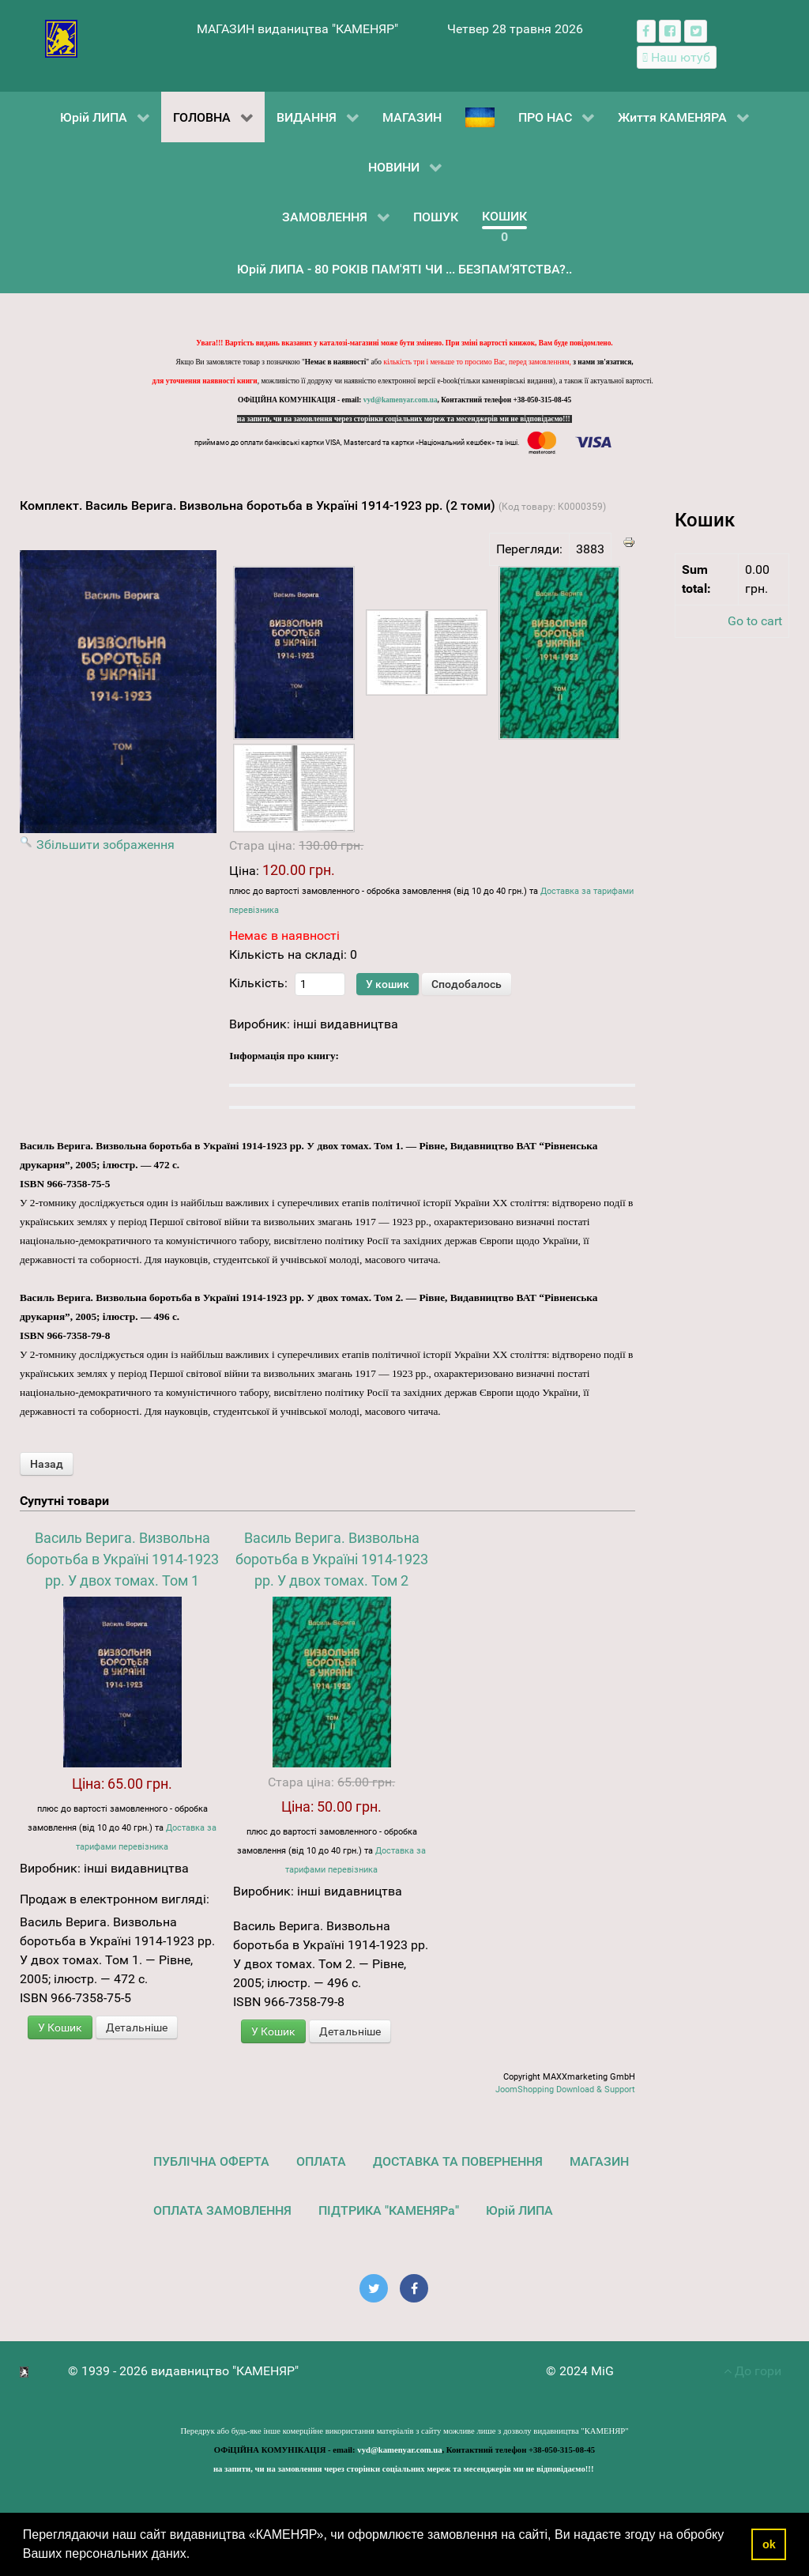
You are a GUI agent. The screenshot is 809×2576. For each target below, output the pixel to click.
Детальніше (136, 2027)
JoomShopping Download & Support (565, 2089)
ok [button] (769, 2544)
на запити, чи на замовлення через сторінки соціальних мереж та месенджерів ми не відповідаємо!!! (404, 419)
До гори (752, 2370)
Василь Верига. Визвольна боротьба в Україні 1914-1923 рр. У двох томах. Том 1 (122, 1559)
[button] (196, 2555)
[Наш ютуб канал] (677, 57)
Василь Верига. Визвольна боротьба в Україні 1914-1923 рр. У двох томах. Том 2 (331, 1559)
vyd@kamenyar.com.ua (400, 400)
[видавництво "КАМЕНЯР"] (61, 37)
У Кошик (60, 2027)
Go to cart (755, 620)
